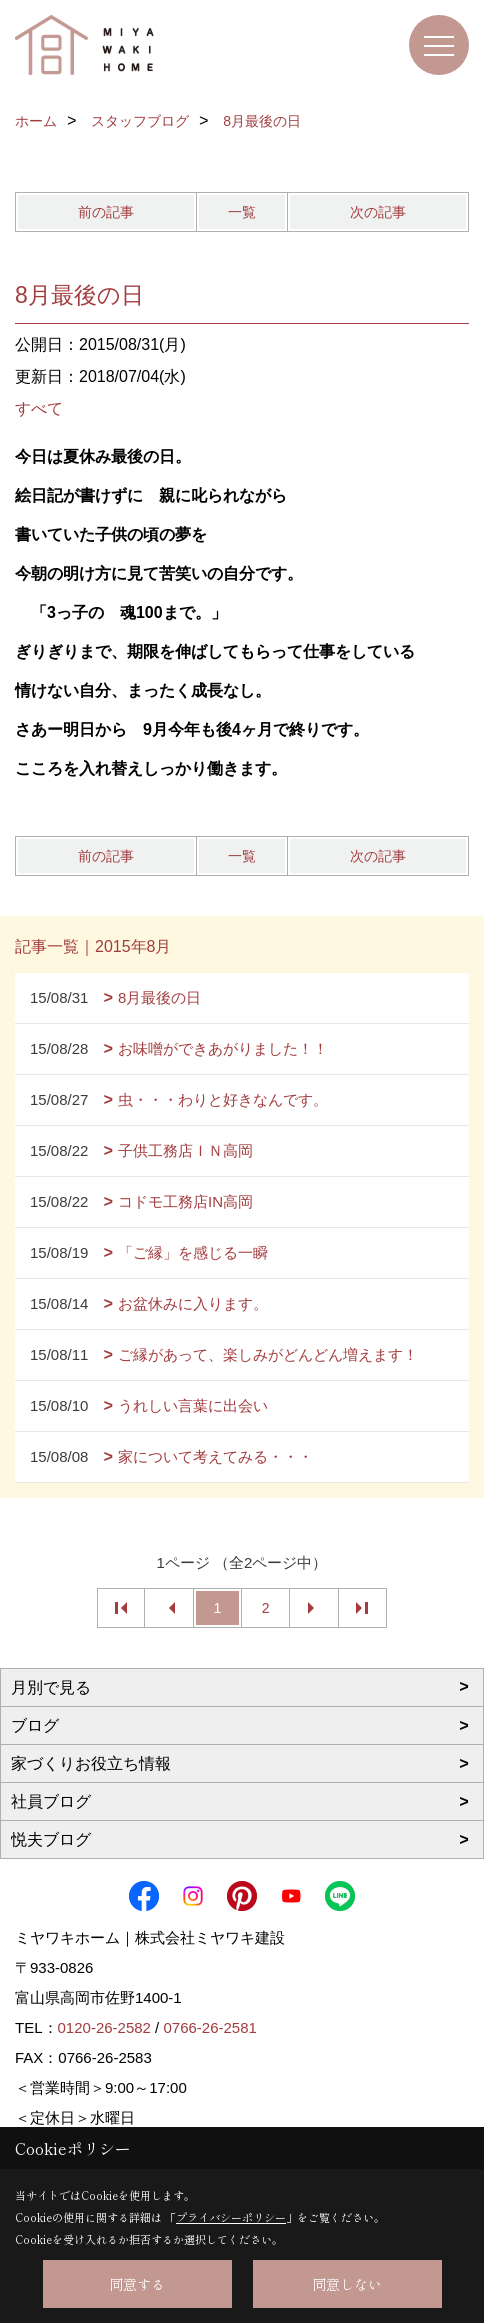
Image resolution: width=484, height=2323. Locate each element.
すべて (39, 408)
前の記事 (106, 212)
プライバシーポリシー (231, 2217)
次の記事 (378, 212)
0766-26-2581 (209, 2027)
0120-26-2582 (104, 2027)
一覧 (242, 212)
